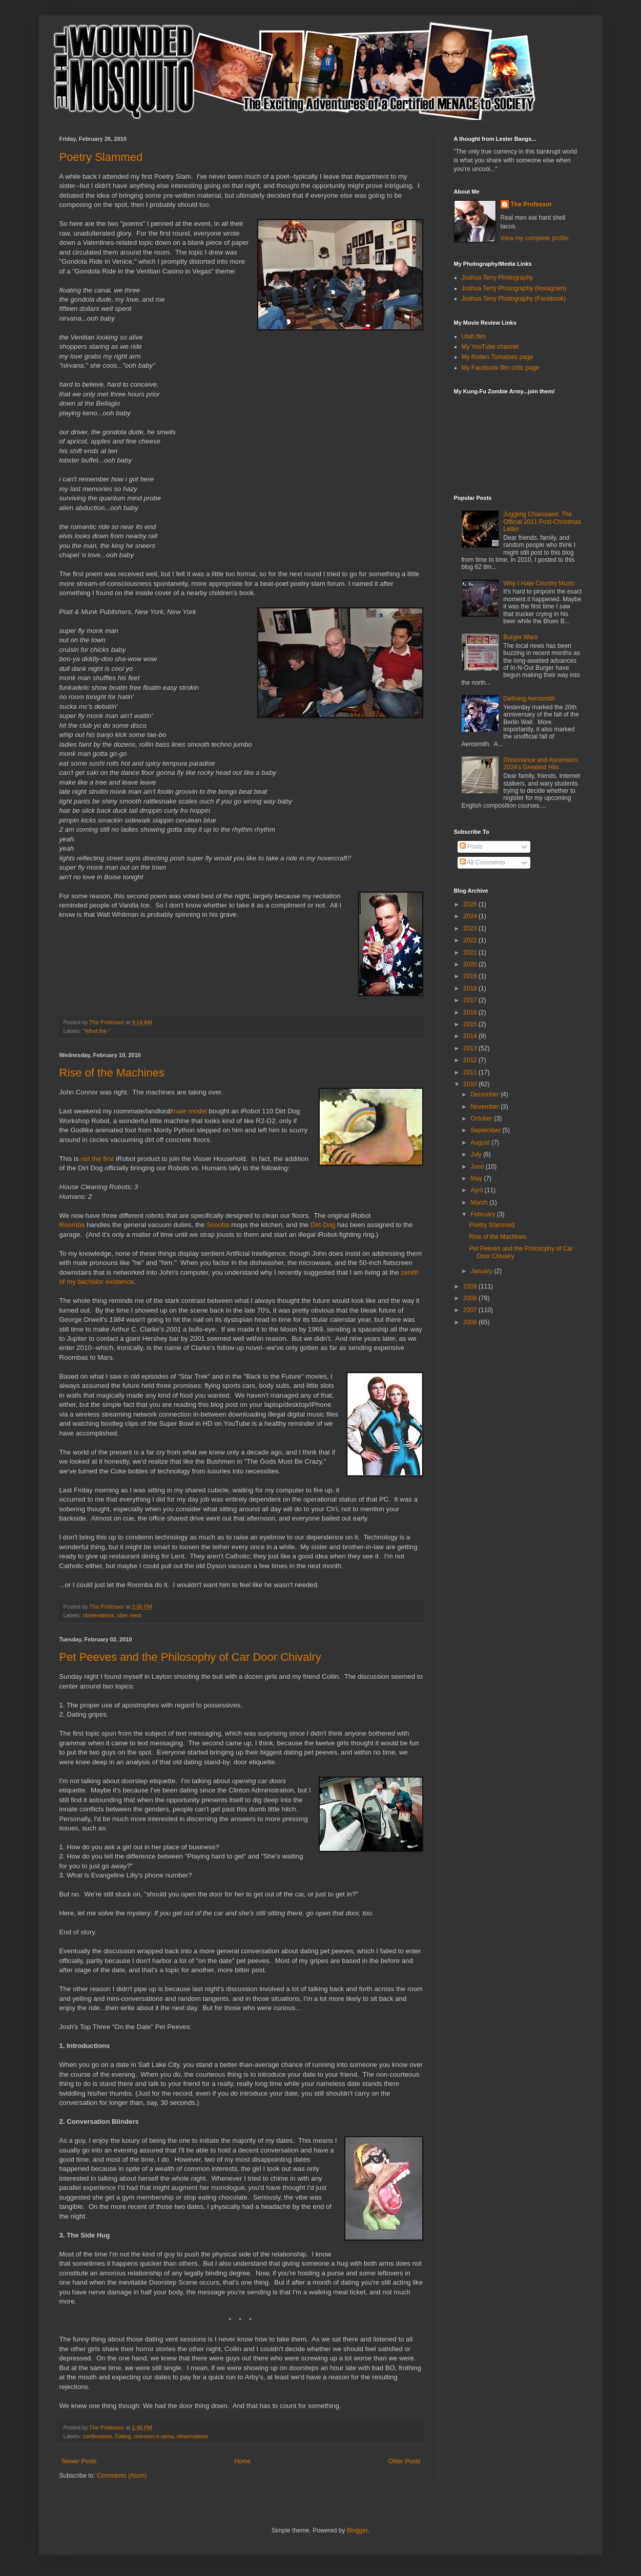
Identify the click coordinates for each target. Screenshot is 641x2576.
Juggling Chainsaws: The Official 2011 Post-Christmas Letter (542, 522)
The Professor (531, 204)
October (482, 1118)
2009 (471, 1286)
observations (98, 1615)
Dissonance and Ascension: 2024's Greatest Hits (540, 763)
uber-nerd (129, 1615)
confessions (97, 2436)
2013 (471, 1048)
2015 (471, 1024)
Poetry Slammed (101, 157)
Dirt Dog (323, 1225)
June (477, 1166)
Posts (471, 846)
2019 (471, 976)
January (482, 1271)
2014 (471, 1036)
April (477, 1190)
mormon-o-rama (154, 2436)
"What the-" (96, 1031)
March (479, 1202)
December (485, 1094)
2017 (471, 1000)
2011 (471, 1072)
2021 (471, 952)
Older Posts (404, 2461)
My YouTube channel (490, 346)
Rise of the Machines (111, 1072)
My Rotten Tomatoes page (497, 357)
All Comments (482, 862)
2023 (471, 928)
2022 (471, 940)
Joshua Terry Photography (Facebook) (514, 298)
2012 (471, 1060)
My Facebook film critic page (501, 367)
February (483, 1214)
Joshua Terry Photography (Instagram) (514, 288)
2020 (471, 964)
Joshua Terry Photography (497, 277)
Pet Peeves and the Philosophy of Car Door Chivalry (190, 1657)
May (477, 1178)
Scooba (218, 1225)
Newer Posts (79, 2461)
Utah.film (474, 336)
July (476, 1154)
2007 (471, 1310)
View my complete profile (535, 238)
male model (189, 1111)
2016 (471, 1012)
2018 (471, 988)
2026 (471, 904)
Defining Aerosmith (529, 698)
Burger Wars (520, 637)
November (485, 1106)
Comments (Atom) (122, 2475)
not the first (97, 1159)
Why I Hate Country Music (538, 583)
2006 (471, 1322)
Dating (123, 2436)
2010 (471, 1084)
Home (242, 2461)
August (480, 1142)
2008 (471, 1298)
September (486, 1130)
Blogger (357, 2530)
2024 (471, 916)
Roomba (72, 1225)
